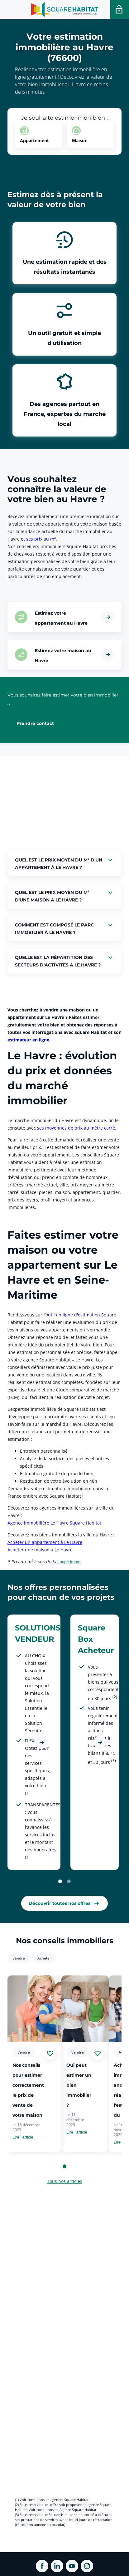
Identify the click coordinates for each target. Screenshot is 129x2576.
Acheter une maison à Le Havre (40, 1550)
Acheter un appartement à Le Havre (44, 1542)
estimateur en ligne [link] (28, 1040)
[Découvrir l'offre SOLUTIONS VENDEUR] (42, 1742)
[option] (38, 134)
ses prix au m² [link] (41, 539)
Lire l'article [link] (22, 2137)
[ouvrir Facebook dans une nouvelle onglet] (42, 2566)
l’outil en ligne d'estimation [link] (72, 1315)
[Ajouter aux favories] (50, 2053)
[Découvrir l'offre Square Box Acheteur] (100, 1742)
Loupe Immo (68, 1562)
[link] (64, 1903)
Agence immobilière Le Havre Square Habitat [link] (54, 1523)
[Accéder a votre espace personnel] (119, 9)
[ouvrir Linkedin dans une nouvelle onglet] (57, 2566)
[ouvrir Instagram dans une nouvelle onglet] (87, 2566)
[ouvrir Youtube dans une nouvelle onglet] (72, 2566)
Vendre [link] (18, 1958)
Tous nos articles (64, 2181)
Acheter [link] (44, 1958)
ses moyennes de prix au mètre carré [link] (76, 1128)
